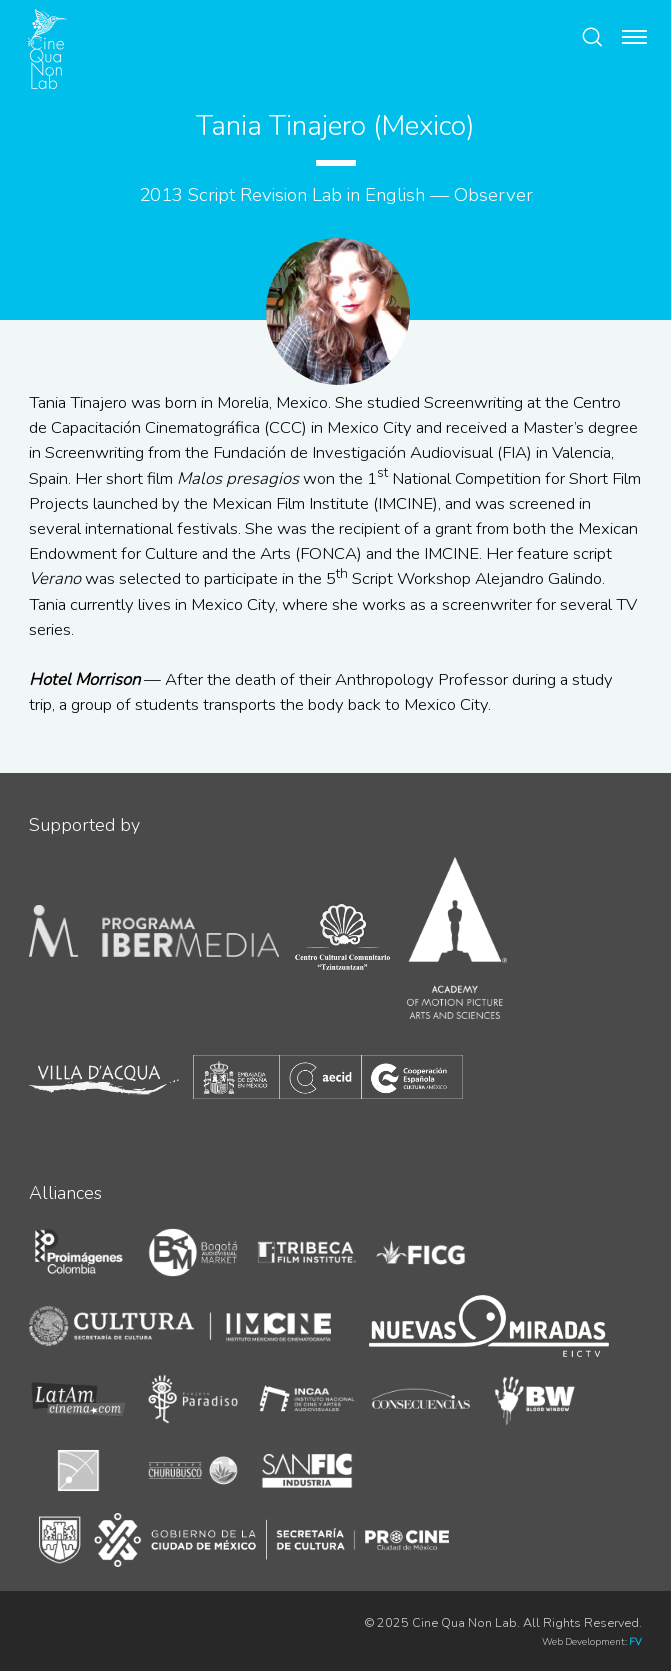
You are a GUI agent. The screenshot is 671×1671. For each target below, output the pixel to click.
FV (635, 1641)
